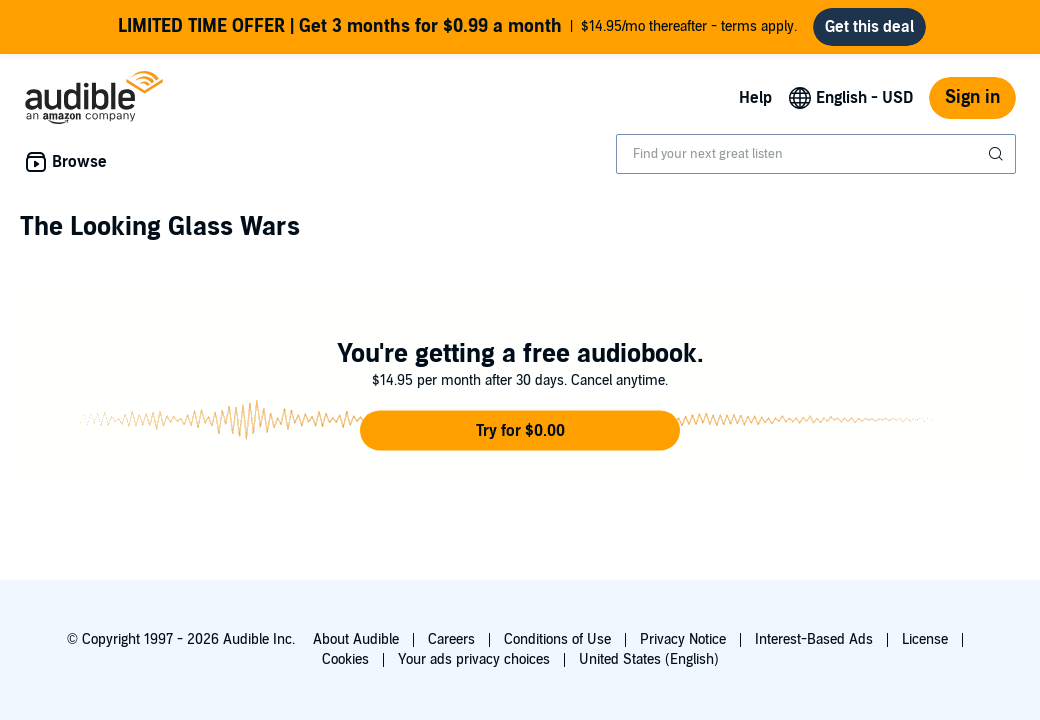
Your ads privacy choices (474, 659)
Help (755, 98)
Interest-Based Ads (814, 639)
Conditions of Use (557, 639)
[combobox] (816, 154)
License (925, 639)
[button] (520, 431)
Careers (451, 639)
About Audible (356, 639)
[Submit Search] (998, 154)
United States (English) (649, 659)
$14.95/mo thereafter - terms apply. (457, 27)
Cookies (345, 659)
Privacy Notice (683, 639)
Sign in (972, 97)
